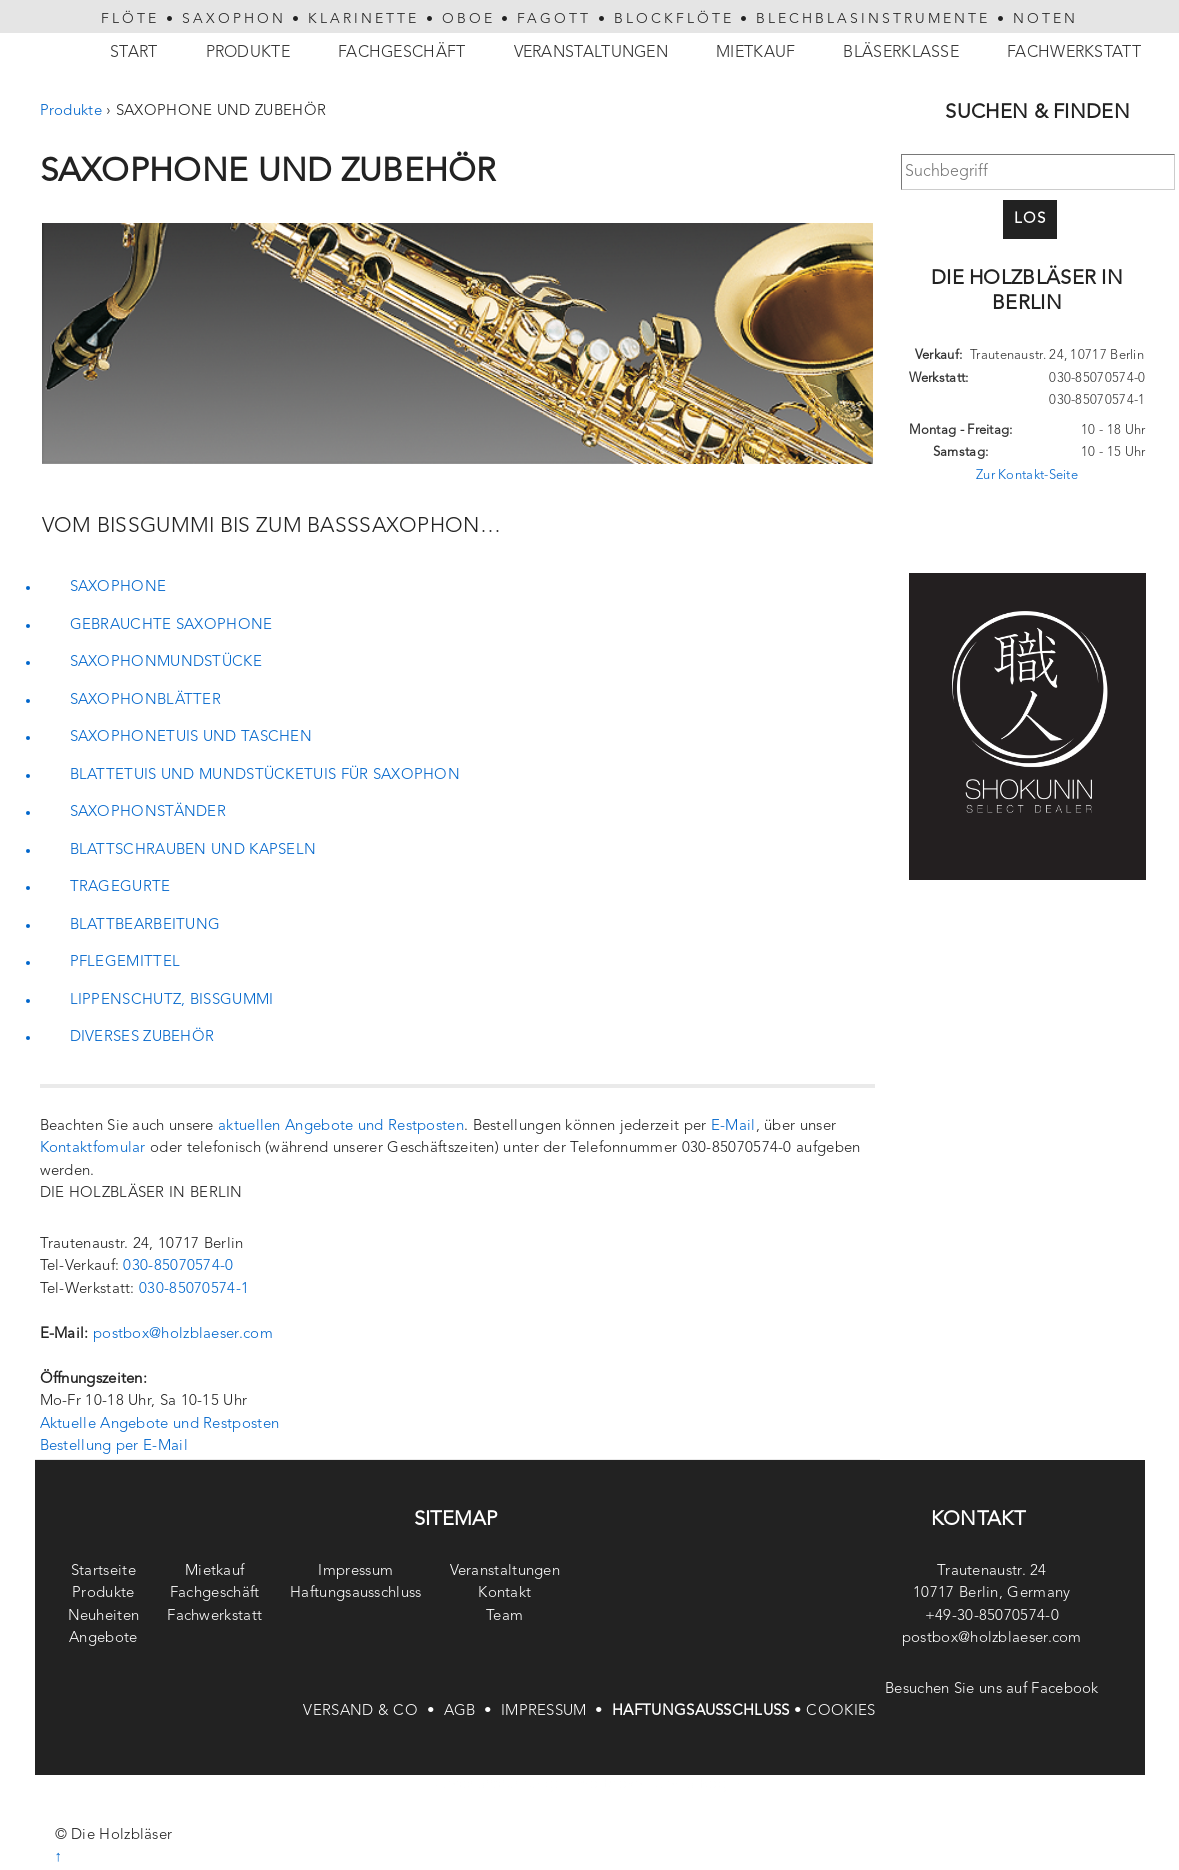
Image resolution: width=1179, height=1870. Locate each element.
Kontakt (504, 1593)
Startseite (103, 1571)
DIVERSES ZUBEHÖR (142, 1037)
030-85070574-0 (178, 1266)
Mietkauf (755, 53)
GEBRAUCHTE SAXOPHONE (171, 625)
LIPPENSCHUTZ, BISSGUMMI (172, 1000)
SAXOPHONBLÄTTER (146, 700)
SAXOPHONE (118, 587)
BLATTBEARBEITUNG (145, 925)
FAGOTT (554, 19)
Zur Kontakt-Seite (1027, 475)
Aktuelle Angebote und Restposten (160, 1424)
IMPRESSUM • (556, 1711)
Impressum (355, 1571)
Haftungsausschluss (355, 1593)
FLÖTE (130, 19)
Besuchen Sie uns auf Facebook (992, 1689)
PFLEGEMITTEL (125, 962)
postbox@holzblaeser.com (183, 1334)
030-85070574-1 (194, 1289)
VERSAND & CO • (373, 1711)
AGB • (472, 1711)
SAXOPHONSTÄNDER (148, 812)
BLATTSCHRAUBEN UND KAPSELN (193, 850)
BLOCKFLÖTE (674, 19)
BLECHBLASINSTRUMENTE (873, 19)
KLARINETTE (363, 19)
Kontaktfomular (93, 1148)
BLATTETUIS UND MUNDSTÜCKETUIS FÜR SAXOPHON (265, 775)
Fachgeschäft (402, 53)
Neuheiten (104, 1616)
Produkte (248, 53)
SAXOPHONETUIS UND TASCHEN (191, 737)
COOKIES (840, 1711)
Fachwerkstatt (1074, 53)
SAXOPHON (234, 19)
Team (504, 1616)
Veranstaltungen (591, 53)
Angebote (103, 1638)
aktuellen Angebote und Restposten (341, 1126)
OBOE (468, 19)
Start (134, 53)
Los (1030, 219)
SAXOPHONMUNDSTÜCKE (166, 662)
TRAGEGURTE (120, 887)
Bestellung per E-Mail (114, 1446)
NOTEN (1045, 19)
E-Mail (733, 1126)
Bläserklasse (901, 53)
